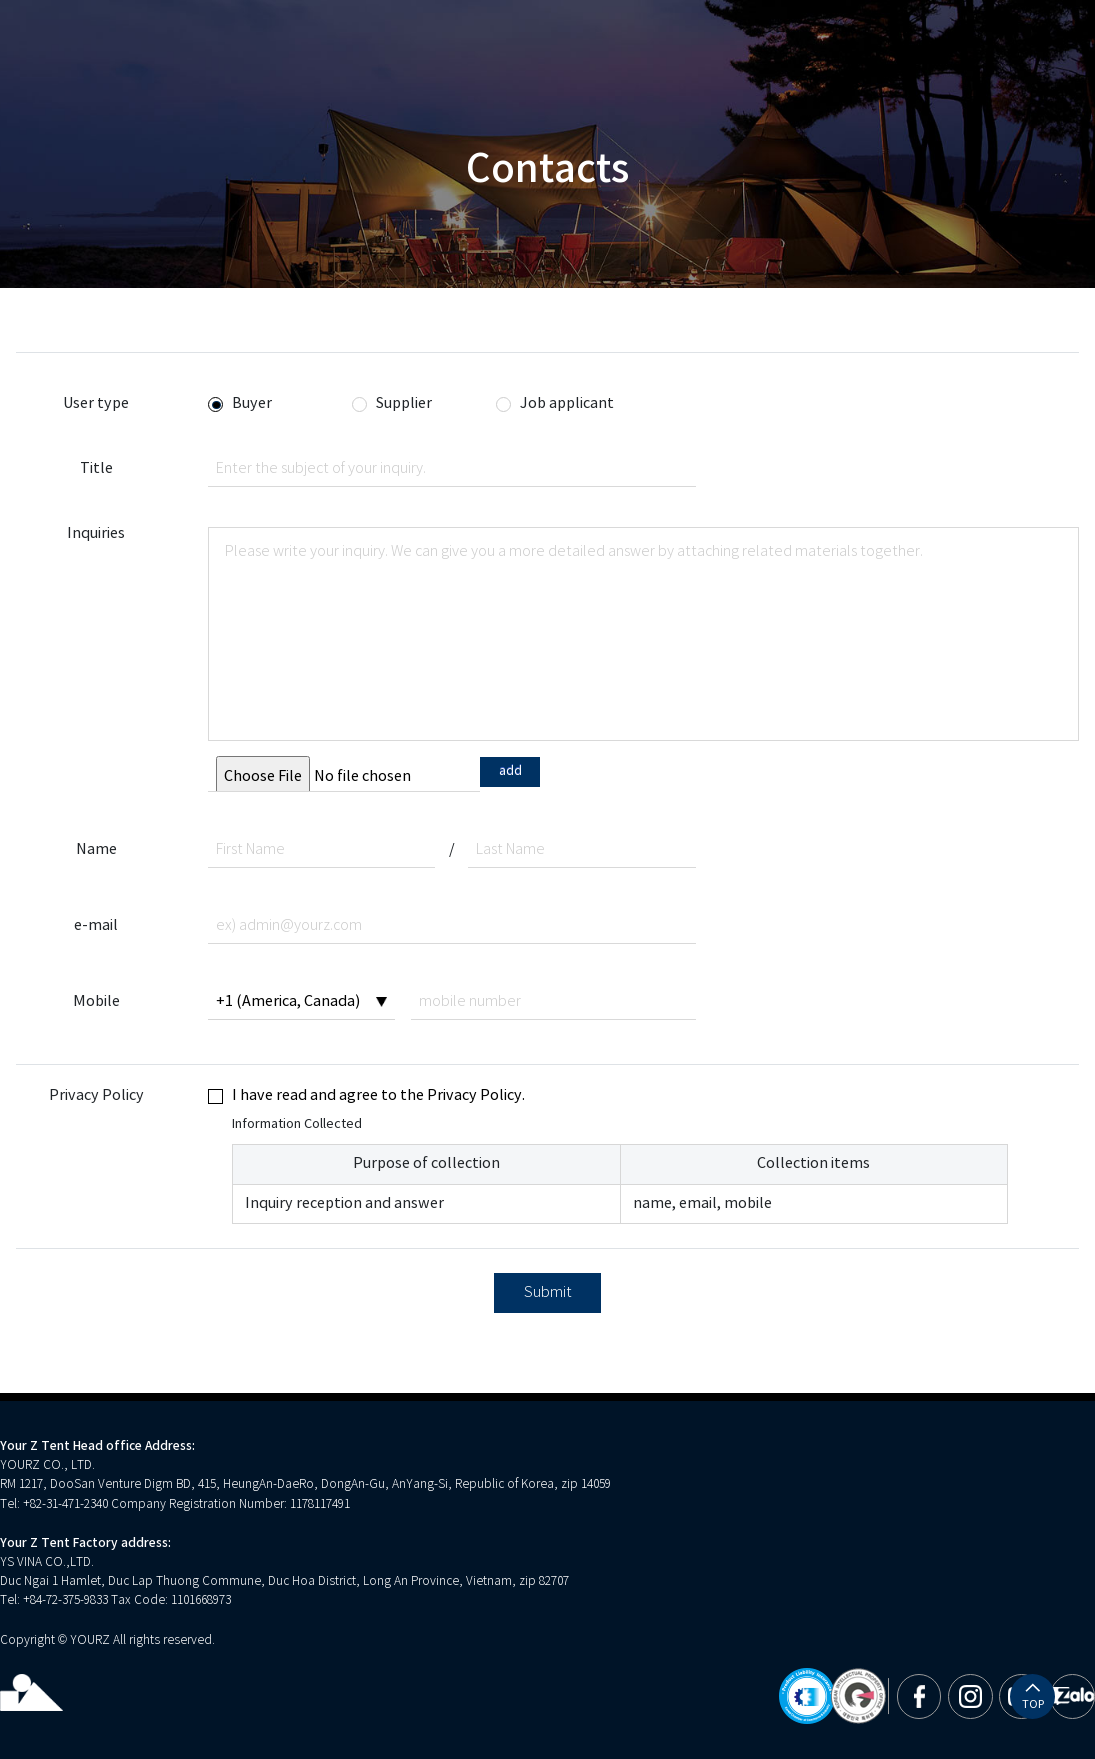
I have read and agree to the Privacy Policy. (378, 1096)
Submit (548, 1293)
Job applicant (567, 404)
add (510, 771)
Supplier (404, 404)
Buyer (252, 404)
